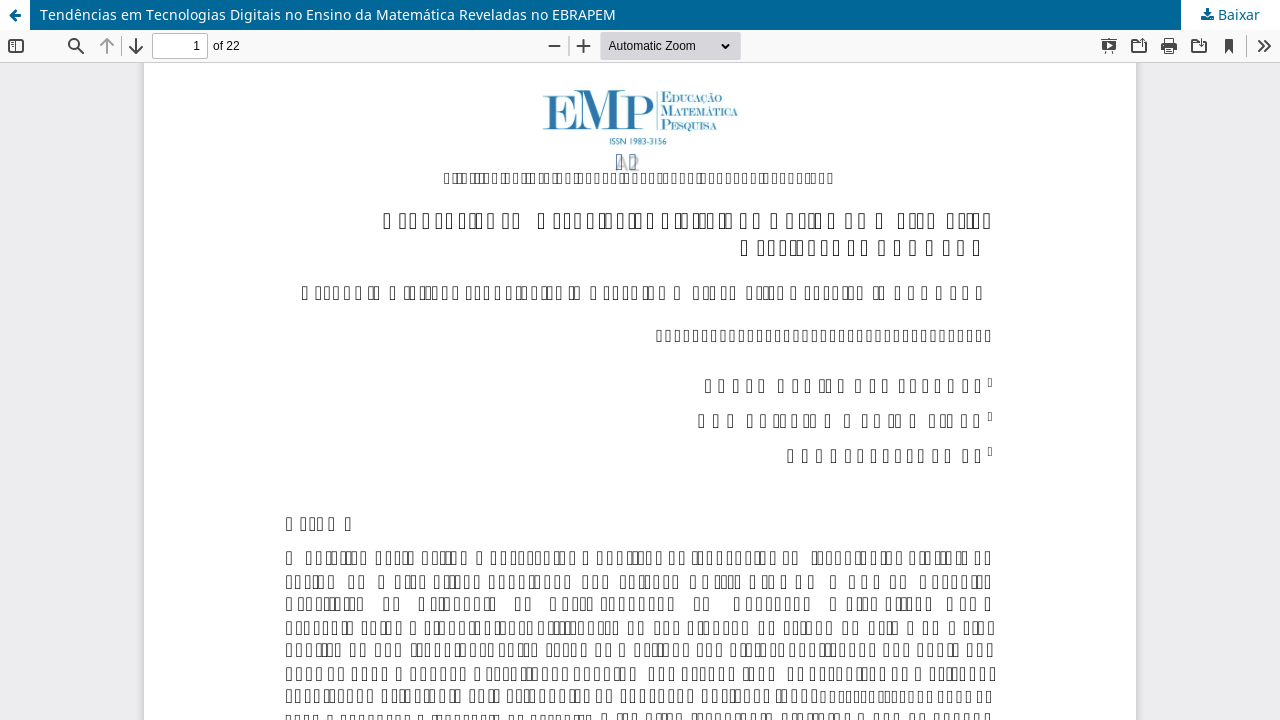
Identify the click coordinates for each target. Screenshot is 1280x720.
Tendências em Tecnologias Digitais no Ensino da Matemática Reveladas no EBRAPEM (328, 14)
